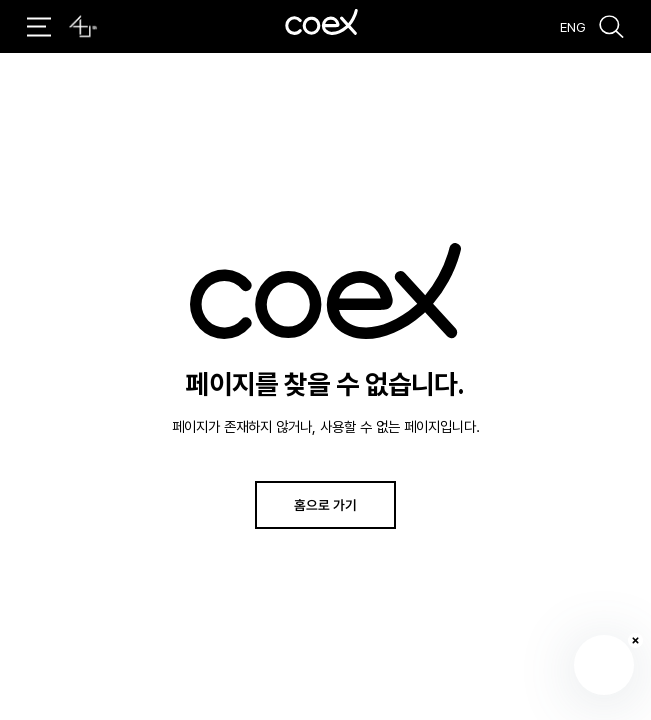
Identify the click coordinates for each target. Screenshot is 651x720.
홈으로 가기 (325, 504)
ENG (573, 26)
